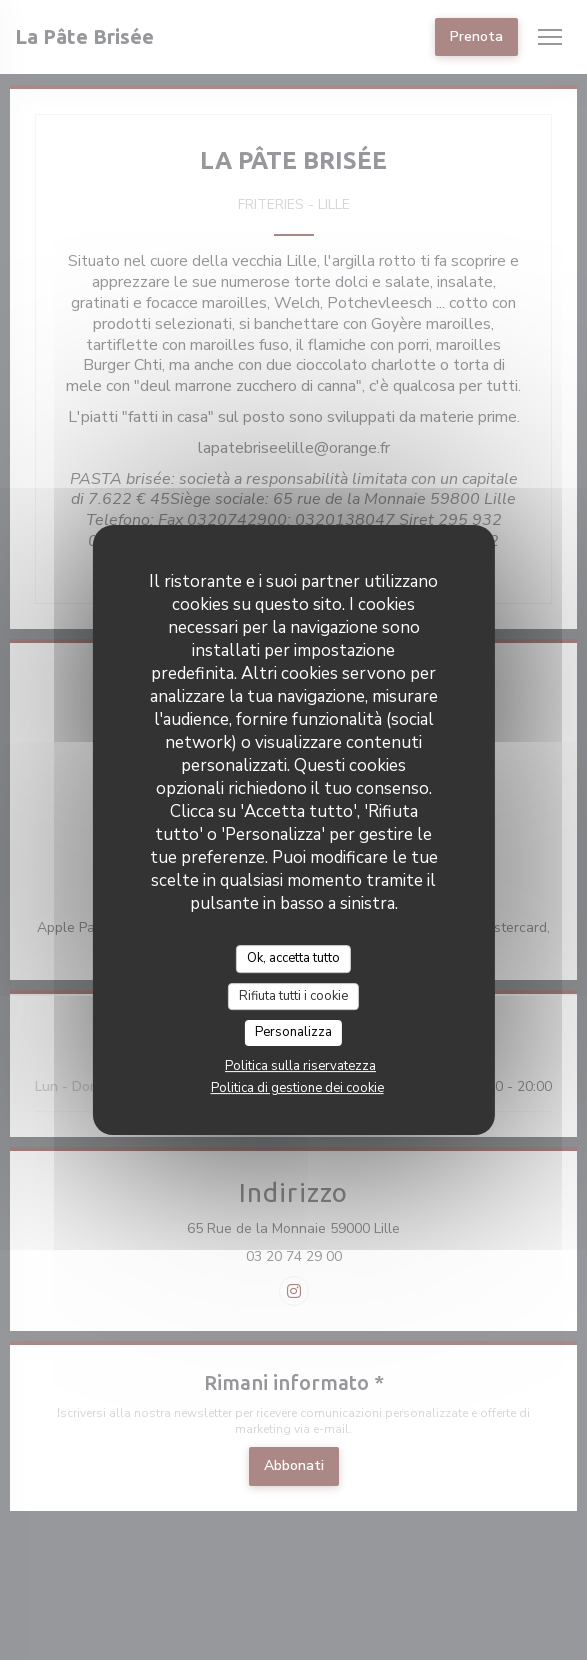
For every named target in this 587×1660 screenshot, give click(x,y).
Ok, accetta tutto (293, 958)
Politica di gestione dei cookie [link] (297, 1088)
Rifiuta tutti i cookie (293, 996)
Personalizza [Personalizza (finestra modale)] (293, 1032)
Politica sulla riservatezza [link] (300, 1066)
